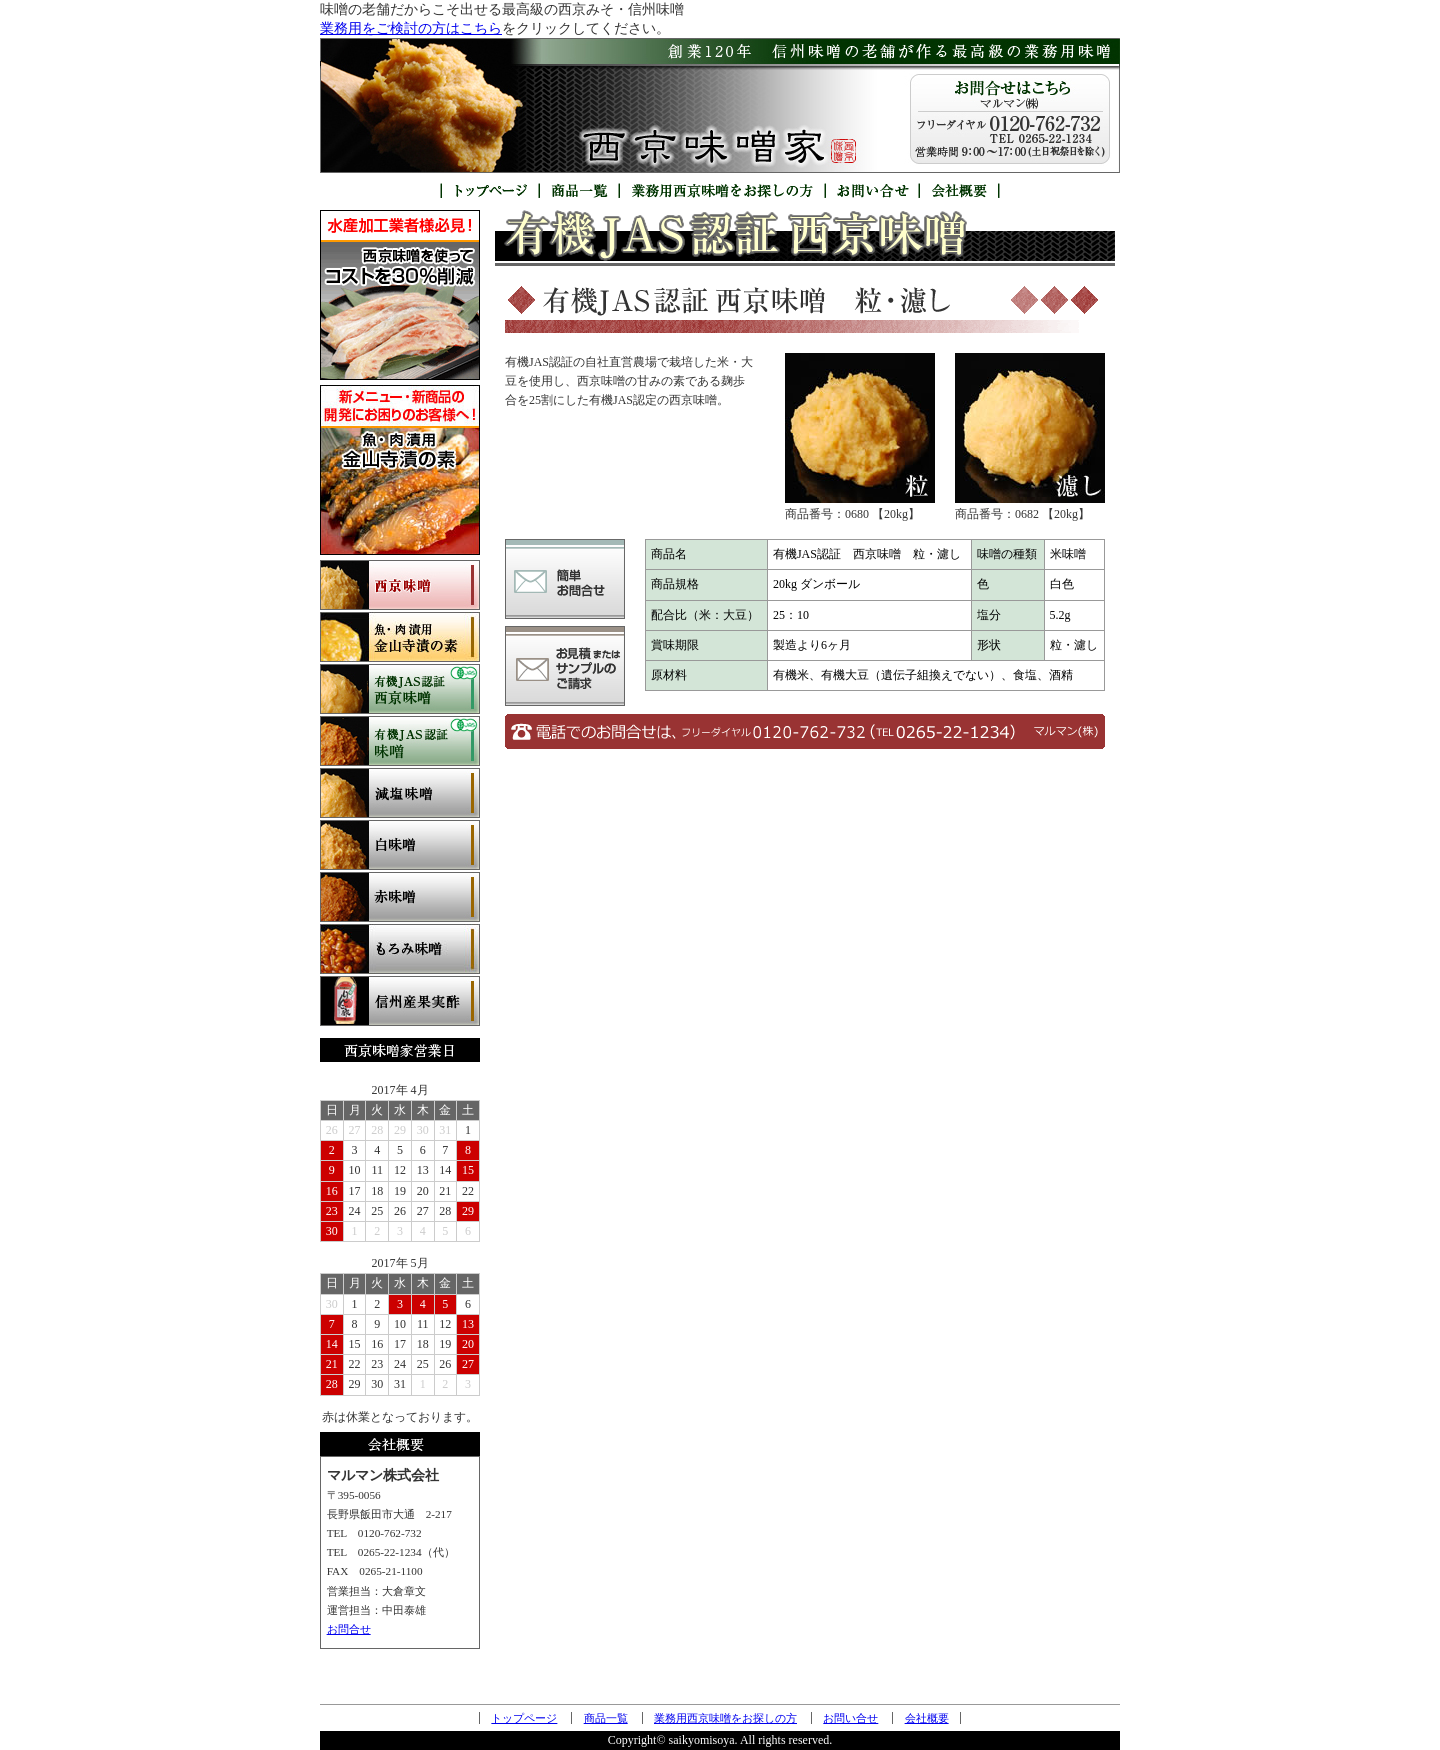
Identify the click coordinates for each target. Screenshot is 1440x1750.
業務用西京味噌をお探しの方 (725, 1718)
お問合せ (349, 1629)
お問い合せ (850, 1718)
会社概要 (927, 1718)
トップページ (524, 1718)
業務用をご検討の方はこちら (411, 28)
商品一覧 (606, 1718)
